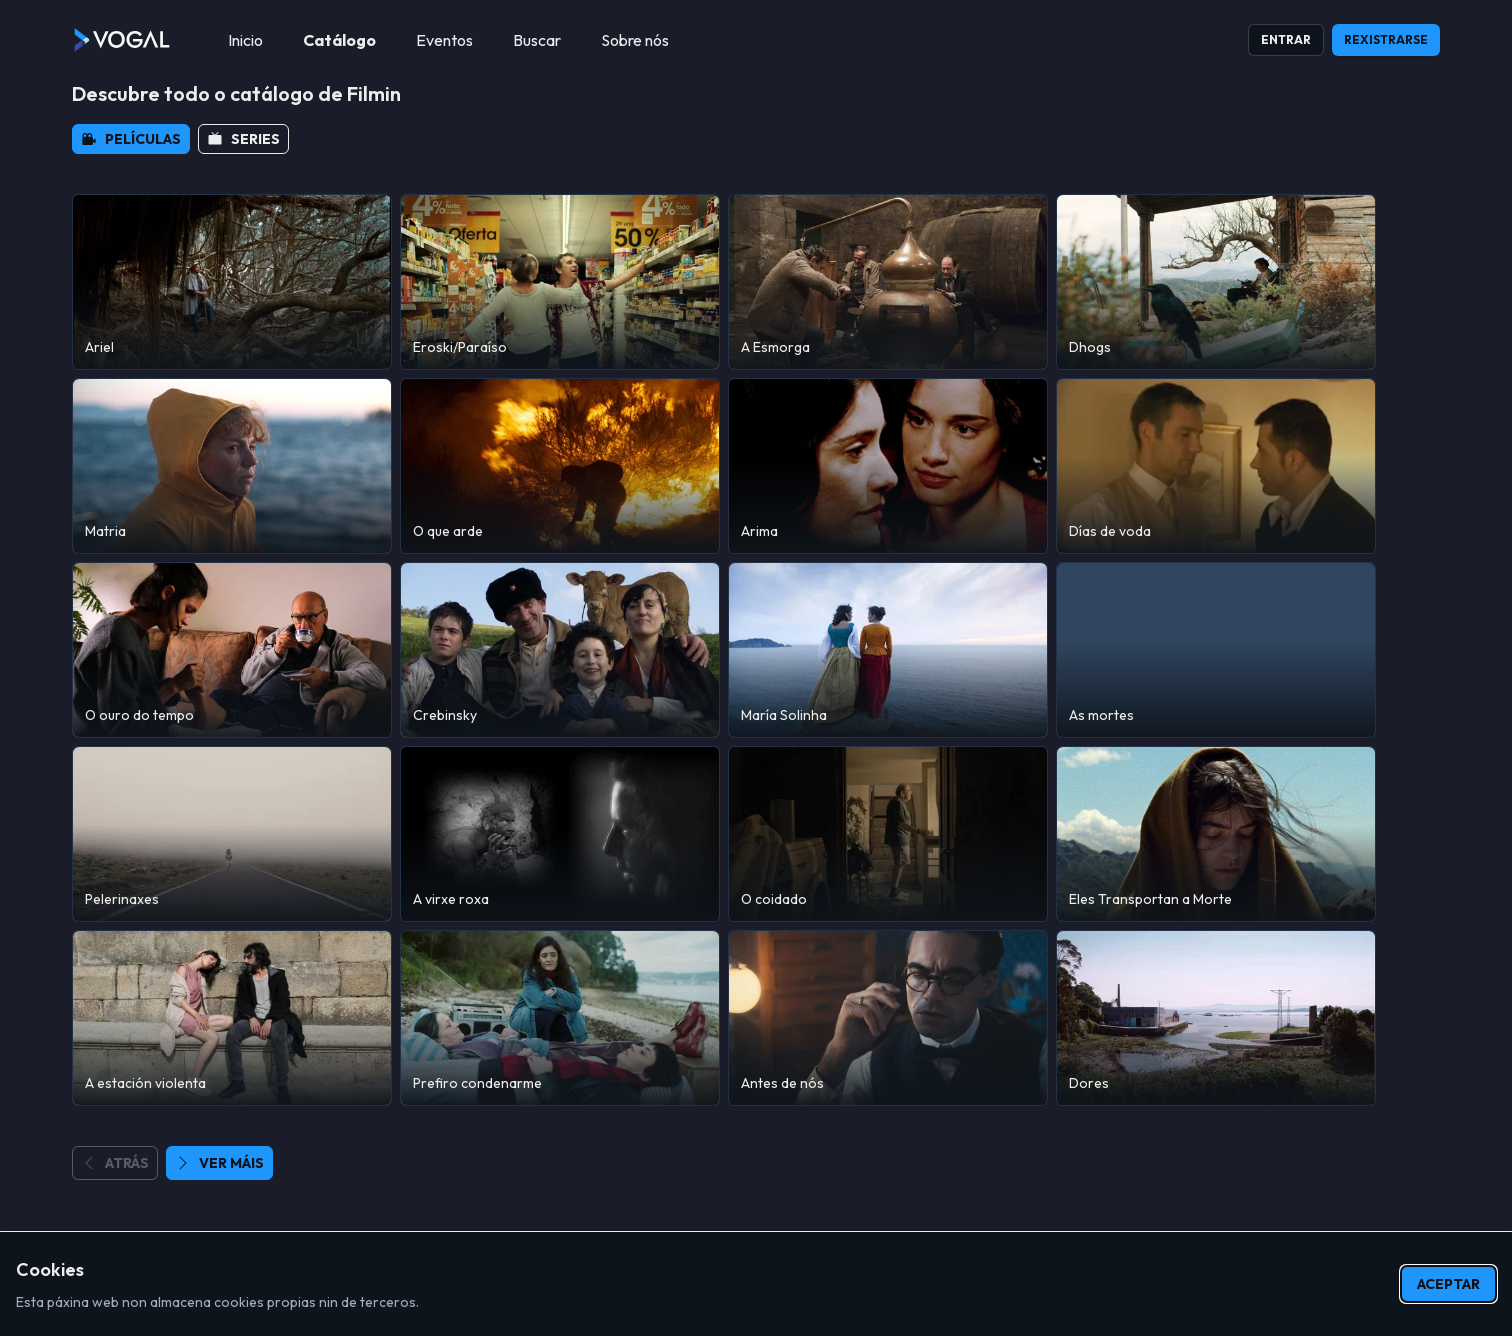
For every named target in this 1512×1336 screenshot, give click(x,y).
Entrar (1286, 39)
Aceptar (1448, 1284)
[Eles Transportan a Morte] (1216, 834)
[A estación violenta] (232, 1018)
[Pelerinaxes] (232, 834)
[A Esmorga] (888, 282)
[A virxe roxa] (560, 834)
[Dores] (1216, 1018)
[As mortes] (1216, 650)
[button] (131, 139)
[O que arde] (560, 466)
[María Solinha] (888, 650)
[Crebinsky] (560, 650)
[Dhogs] (1216, 282)
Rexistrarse (1386, 39)
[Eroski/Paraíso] (560, 282)
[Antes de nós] (888, 1018)
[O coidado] (888, 834)
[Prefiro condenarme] (560, 1018)
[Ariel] (232, 282)
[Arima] (888, 466)
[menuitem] (245, 40)
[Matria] (232, 466)
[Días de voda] (1216, 466)
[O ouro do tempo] (232, 650)
